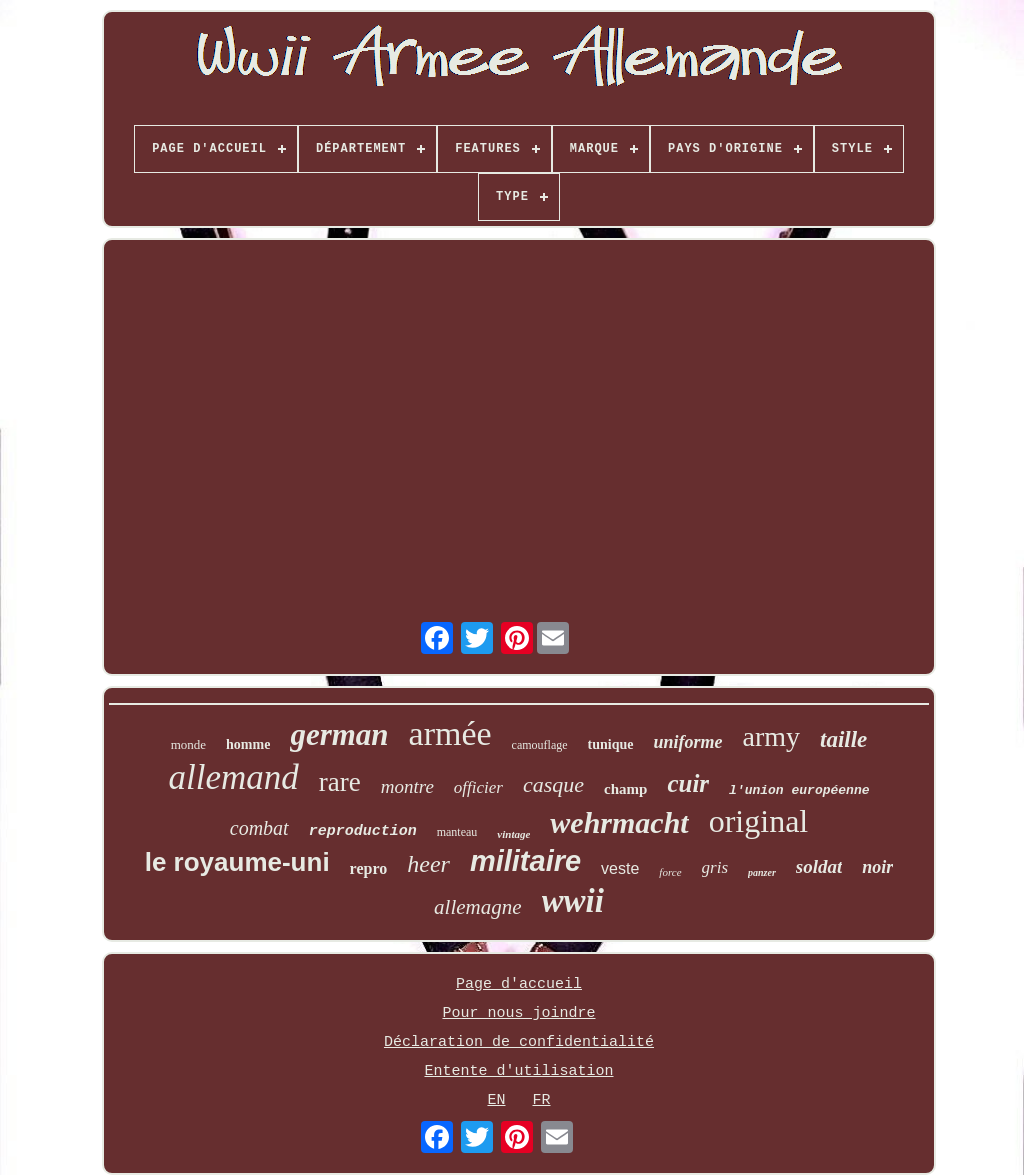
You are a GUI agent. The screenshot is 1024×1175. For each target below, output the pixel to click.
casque (553, 784)
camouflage (540, 745)
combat (259, 828)
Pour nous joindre (518, 1013)
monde (188, 744)
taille (843, 739)
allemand (233, 777)
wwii (573, 901)
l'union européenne (799, 790)
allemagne (477, 907)
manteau (457, 832)
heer (428, 864)
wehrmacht (619, 822)
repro (369, 868)
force (670, 872)
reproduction (363, 831)
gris (715, 867)
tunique (611, 744)
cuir (688, 783)
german (339, 734)
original (759, 821)
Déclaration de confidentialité (519, 1042)
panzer (762, 872)
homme (248, 744)
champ (625, 789)
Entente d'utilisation (518, 1071)
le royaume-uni (237, 862)
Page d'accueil (519, 984)
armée (450, 733)
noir (877, 867)
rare (340, 782)
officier (478, 787)
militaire (525, 861)
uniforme (688, 742)
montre (407, 786)
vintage (513, 834)
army (772, 736)
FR (542, 1100)
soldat (819, 866)
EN (496, 1100)
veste (620, 868)
